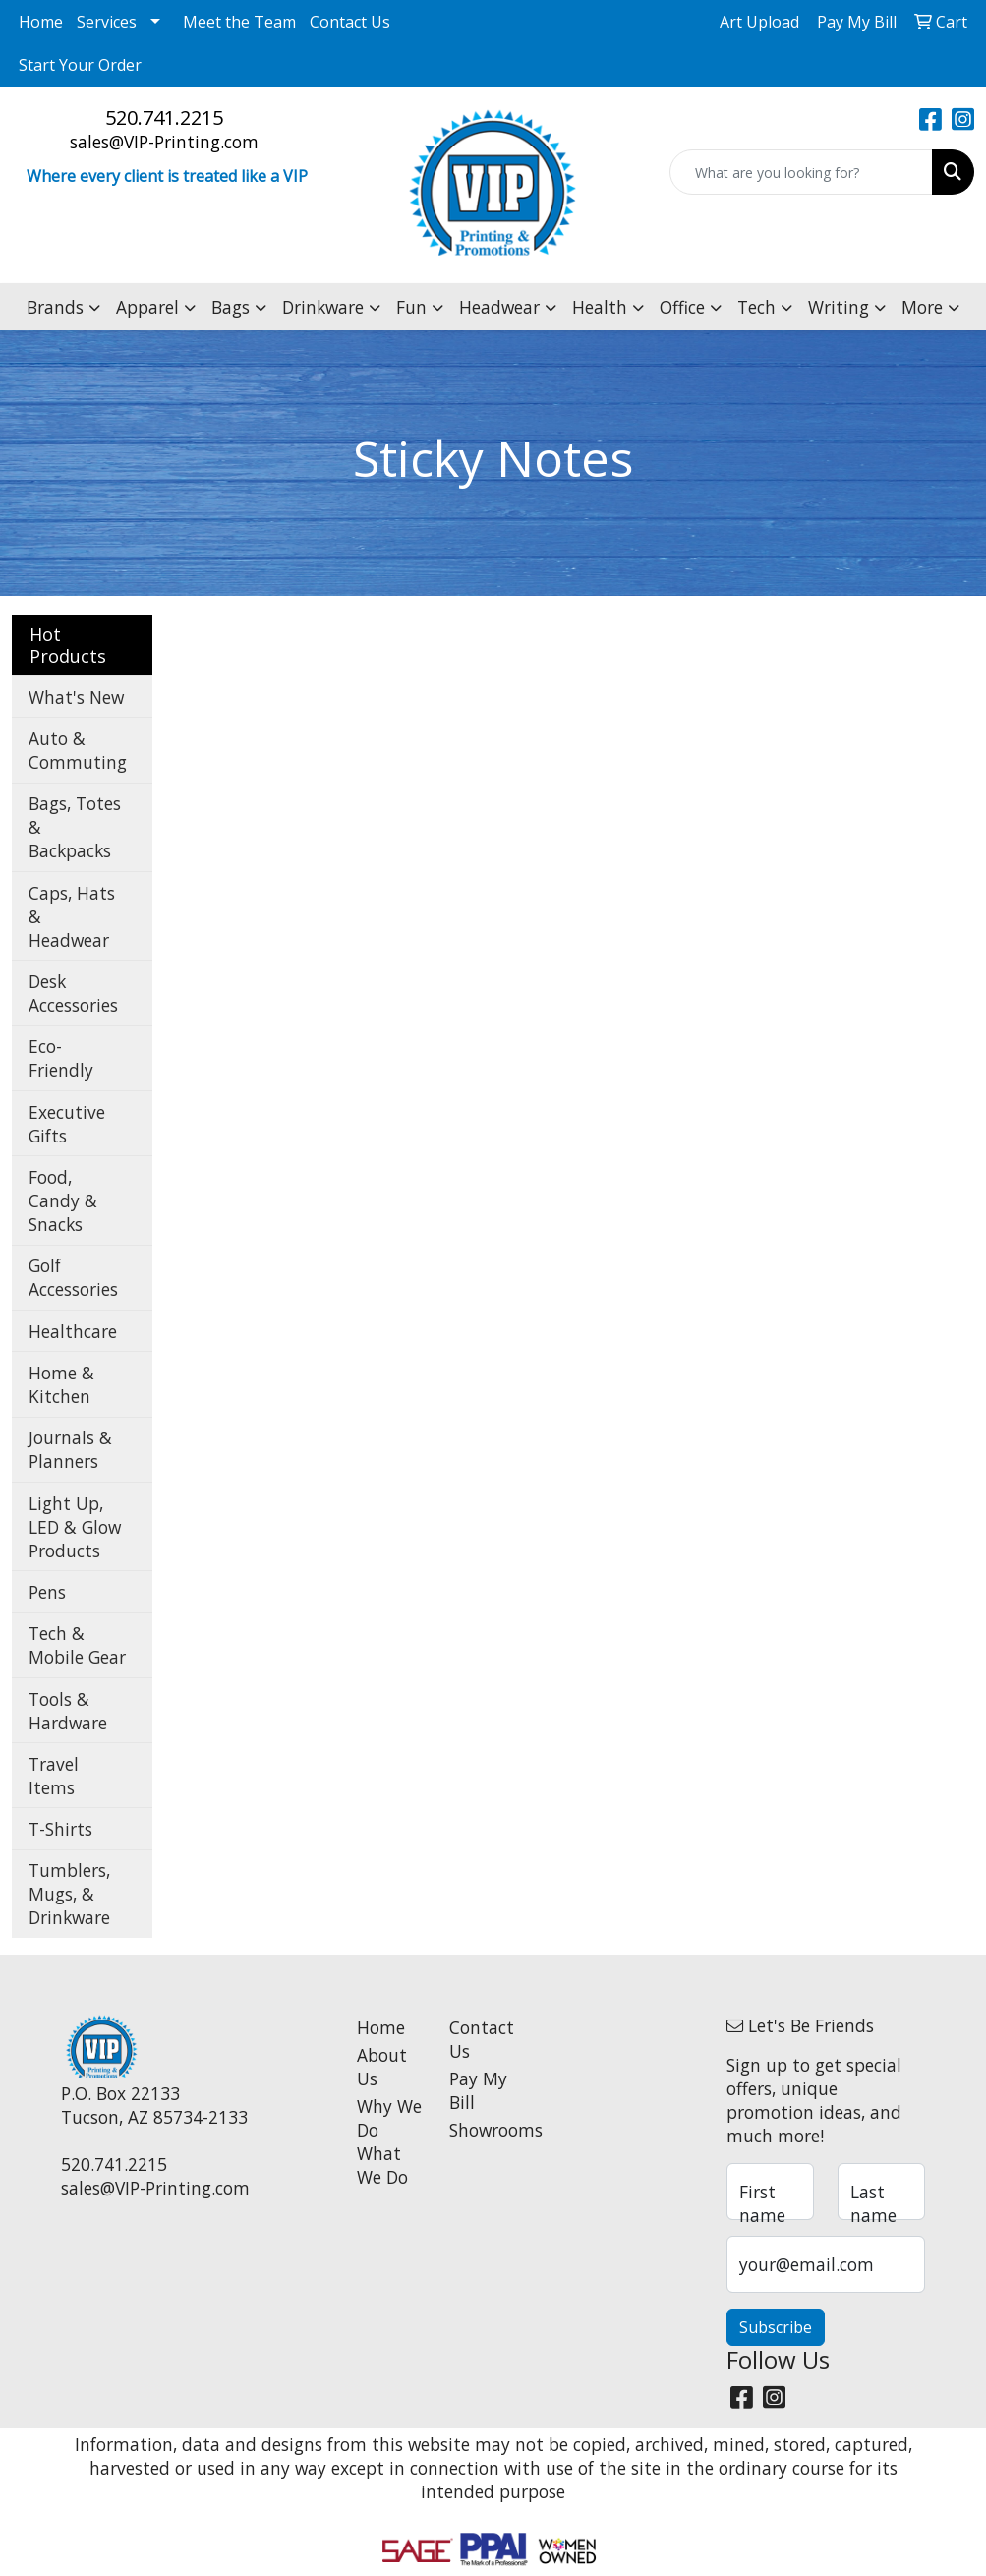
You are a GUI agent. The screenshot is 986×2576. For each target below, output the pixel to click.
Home (41, 21)
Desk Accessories (73, 993)
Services (107, 21)
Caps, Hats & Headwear (72, 916)
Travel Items (54, 1775)
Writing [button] (838, 307)
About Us (382, 2066)
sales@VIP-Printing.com (164, 141)
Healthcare (73, 1331)
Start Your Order (80, 65)
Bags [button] (230, 307)
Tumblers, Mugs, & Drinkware (69, 1893)
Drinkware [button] (323, 307)
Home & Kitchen (61, 1384)
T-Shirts (60, 1829)
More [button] (922, 307)
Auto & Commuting (78, 750)
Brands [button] (55, 307)
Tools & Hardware (68, 1710)
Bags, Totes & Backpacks (75, 826)
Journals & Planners (70, 1449)
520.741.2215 (164, 117)
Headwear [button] (499, 307)
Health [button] (599, 307)
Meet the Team (239, 21)
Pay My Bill (478, 2090)
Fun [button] (411, 307)
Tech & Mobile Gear (77, 1645)
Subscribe (775, 2327)
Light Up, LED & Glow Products (75, 1527)
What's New (76, 697)
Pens (47, 1592)
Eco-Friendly (61, 1058)
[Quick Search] (801, 172)
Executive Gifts (67, 1123)
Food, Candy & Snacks (63, 1200)
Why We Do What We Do (389, 2141)
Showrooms (483, 2129)
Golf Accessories (73, 1277)
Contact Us (350, 21)
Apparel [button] (147, 307)
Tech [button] (756, 307)
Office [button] (682, 307)
